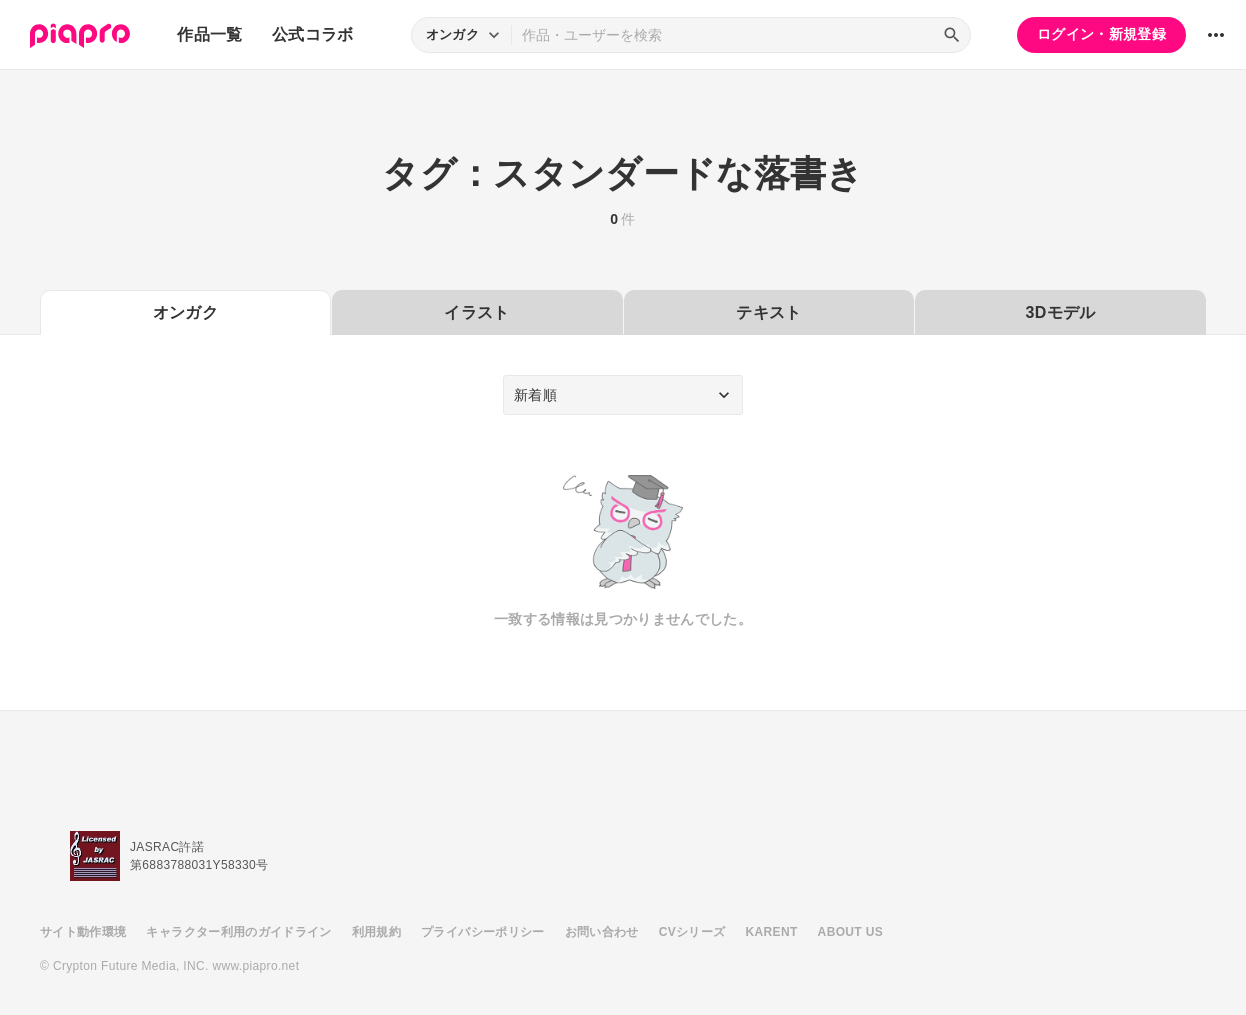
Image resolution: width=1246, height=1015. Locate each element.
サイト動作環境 (83, 932)
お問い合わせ (602, 932)
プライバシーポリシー (483, 932)
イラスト (476, 312)
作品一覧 (209, 34)
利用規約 (376, 932)
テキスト (768, 312)
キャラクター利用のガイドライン (238, 932)
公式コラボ (313, 34)
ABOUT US (850, 932)
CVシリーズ (692, 932)
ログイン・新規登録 (1101, 34)
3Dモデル (1061, 312)
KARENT (772, 932)
